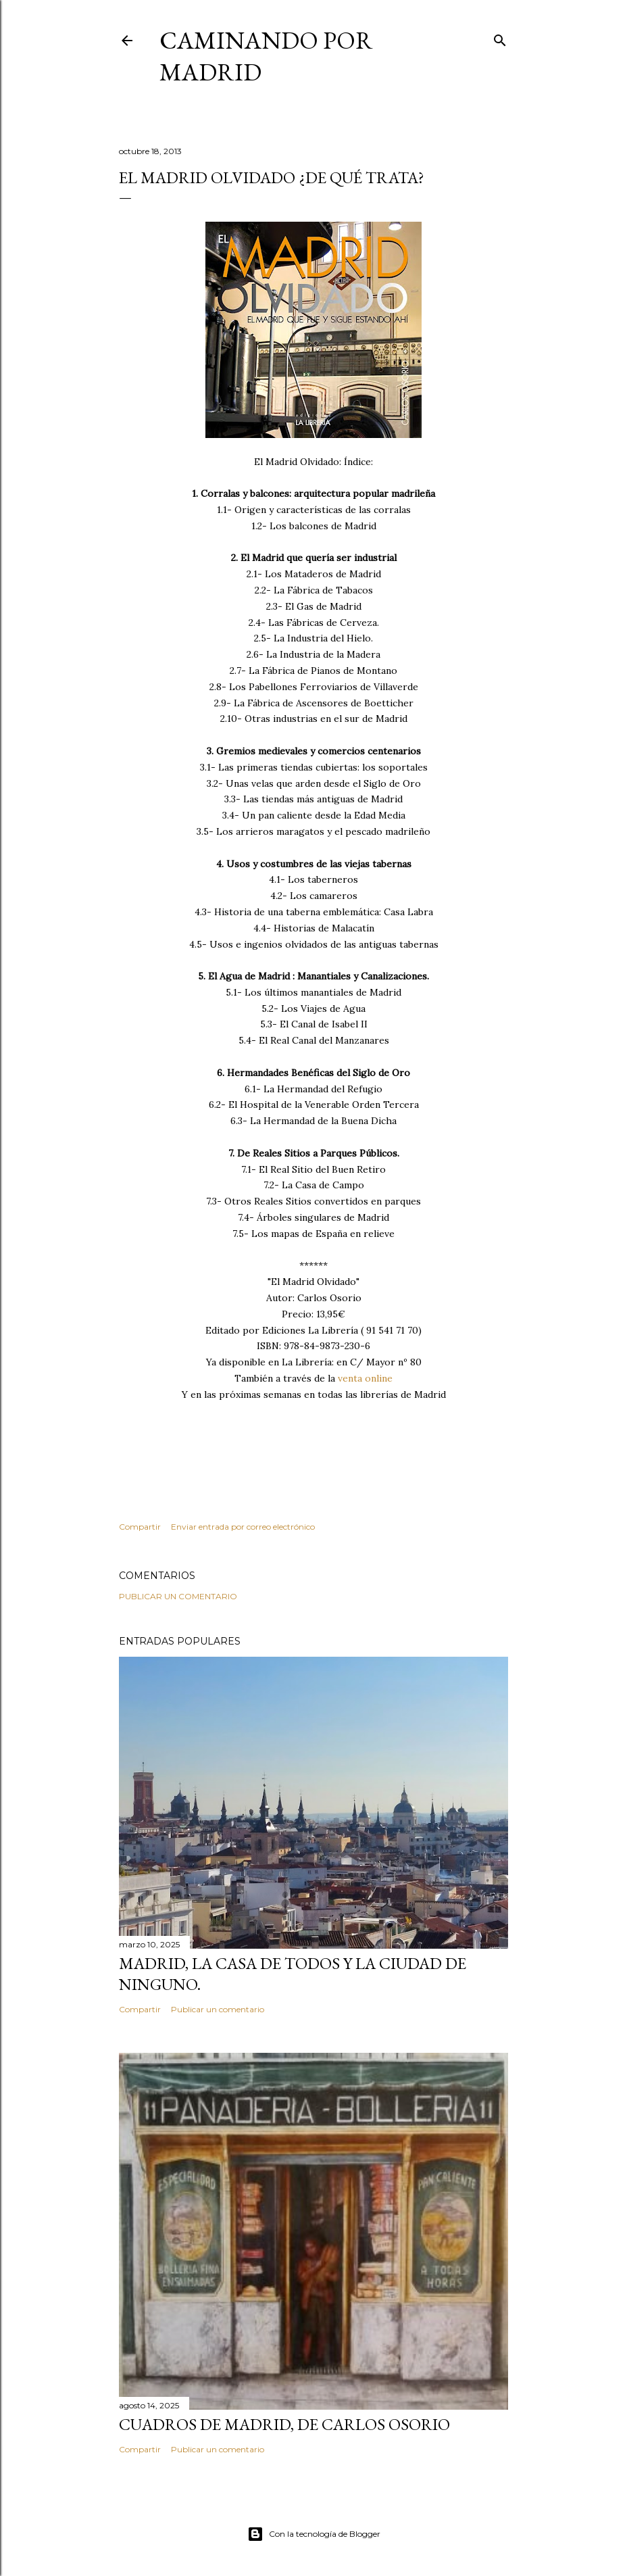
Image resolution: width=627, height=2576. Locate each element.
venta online (365, 1378)
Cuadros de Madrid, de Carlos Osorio (284, 2424)
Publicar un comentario (178, 1596)
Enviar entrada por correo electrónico (243, 1527)
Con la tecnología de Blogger (313, 2534)
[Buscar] (500, 37)
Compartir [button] (140, 1527)
